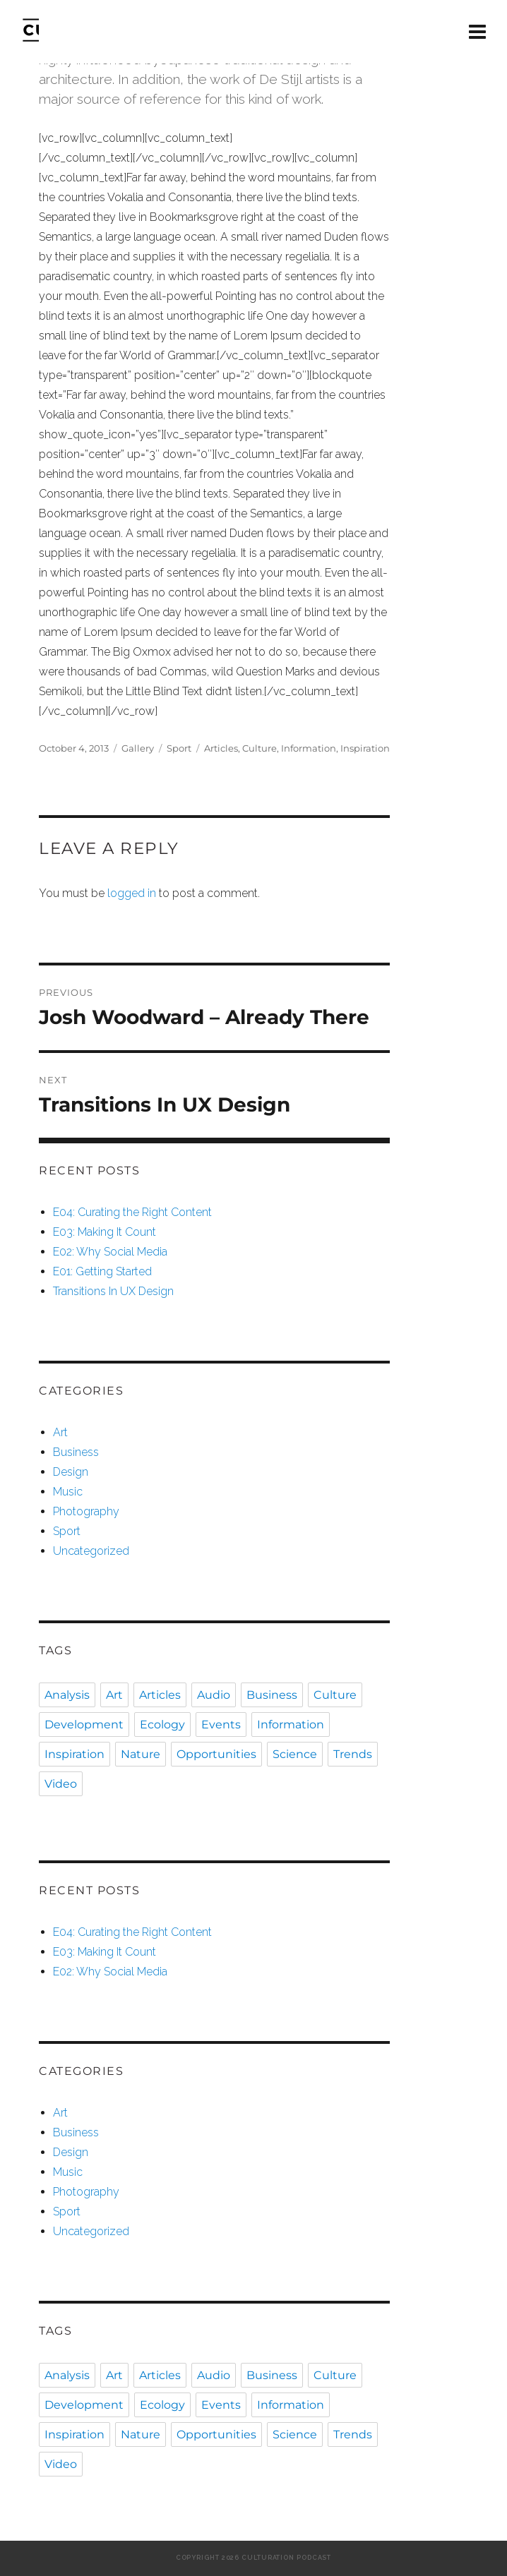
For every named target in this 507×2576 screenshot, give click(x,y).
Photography (86, 1511)
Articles (221, 748)
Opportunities (216, 1754)
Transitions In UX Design (113, 1291)
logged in (131, 893)
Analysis (67, 1695)
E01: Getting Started (102, 1271)
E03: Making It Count (104, 1232)
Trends (352, 1754)
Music (68, 1491)
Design (70, 1472)
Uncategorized (91, 1551)
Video (60, 1783)
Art (60, 1432)
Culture (259, 748)
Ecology (162, 1724)
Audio (213, 1695)
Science (295, 1754)
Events (221, 1724)
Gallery (137, 748)
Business (76, 1452)
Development (84, 1724)
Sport (179, 748)
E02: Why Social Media (110, 1251)
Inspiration (365, 748)
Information (308, 748)
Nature (140, 1754)
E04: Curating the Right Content (132, 1212)
